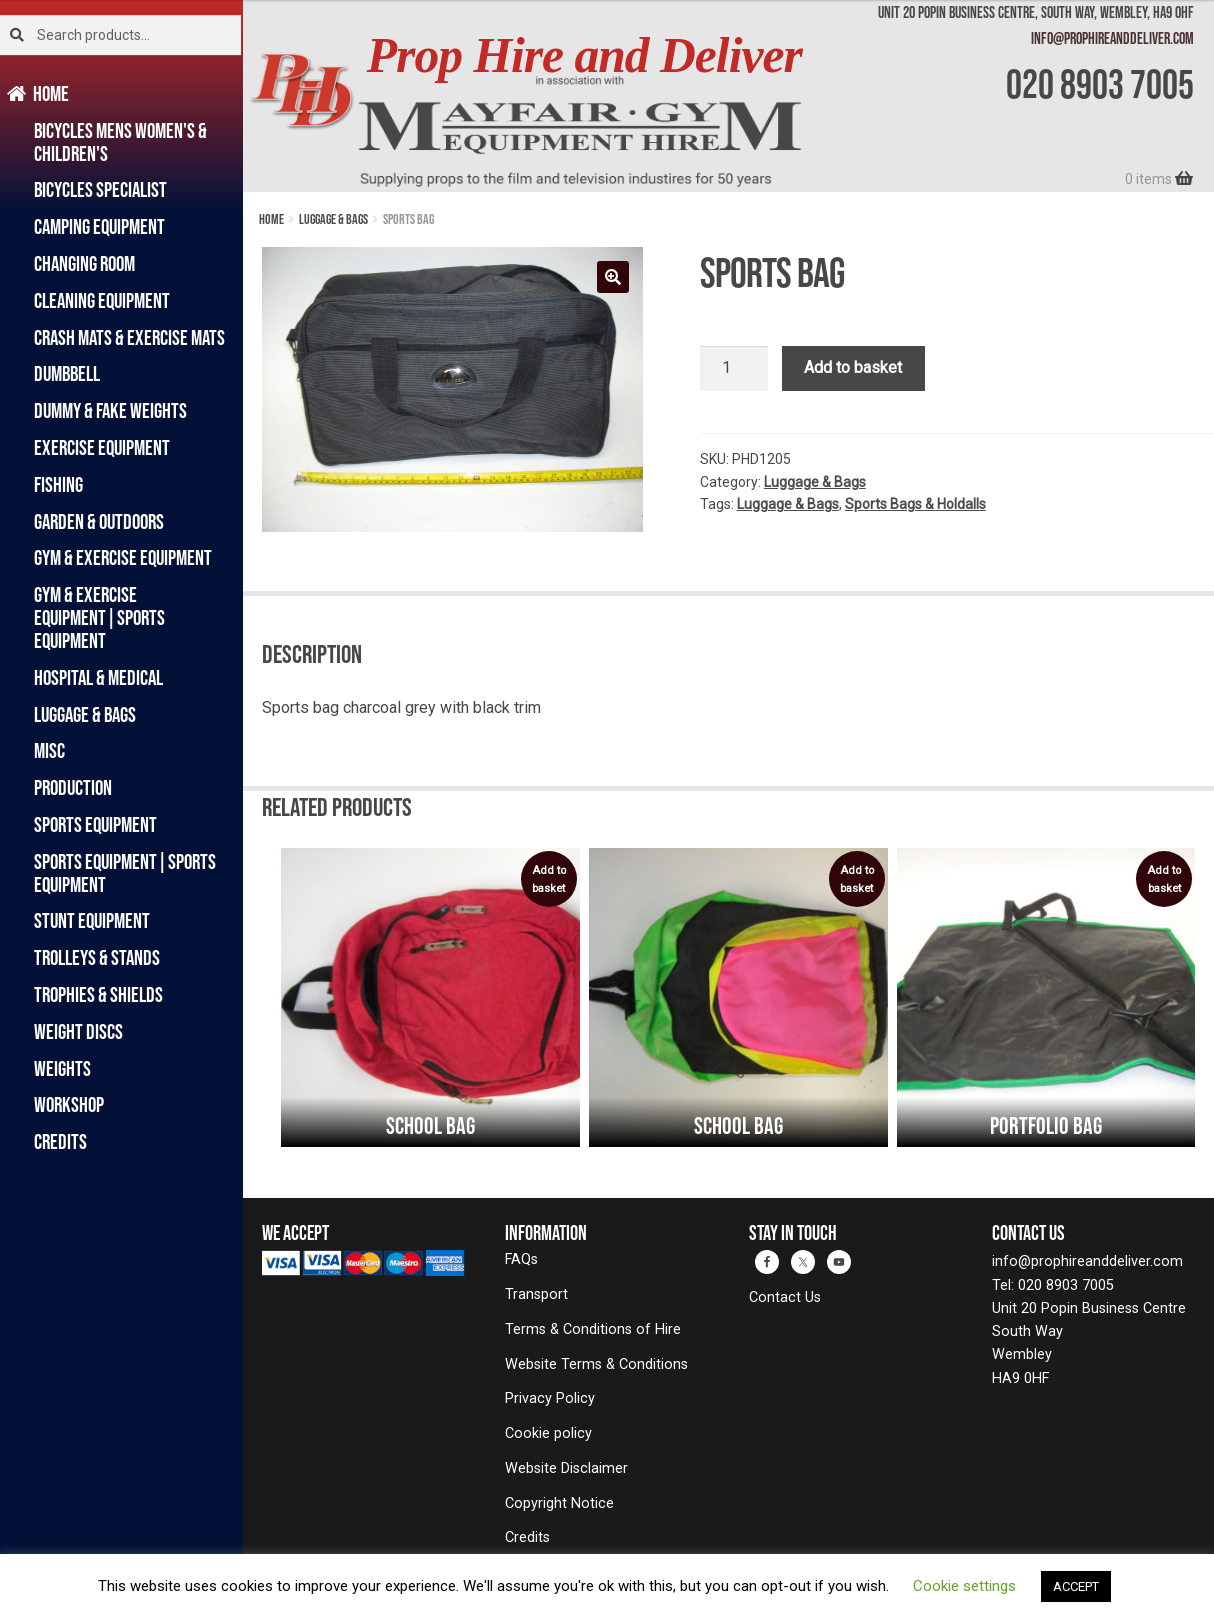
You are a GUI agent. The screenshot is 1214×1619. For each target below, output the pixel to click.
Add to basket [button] (549, 879)
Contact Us (785, 1297)
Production (73, 787)
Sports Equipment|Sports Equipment (125, 873)
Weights (62, 1068)
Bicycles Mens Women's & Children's (120, 142)
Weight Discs (78, 1031)
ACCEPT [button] (1076, 1586)
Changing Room (84, 263)
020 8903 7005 (1100, 84)
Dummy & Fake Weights (110, 410)
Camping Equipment (99, 226)
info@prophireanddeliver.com (1112, 38)
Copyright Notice (559, 1503)
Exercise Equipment (102, 447)
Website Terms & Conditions (596, 1364)
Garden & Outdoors (99, 521)
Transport (536, 1294)
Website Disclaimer (566, 1468)
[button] (613, 277)
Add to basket (853, 367)
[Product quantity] (734, 369)
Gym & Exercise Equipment (123, 557)
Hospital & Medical (98, 677)
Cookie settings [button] (964, 1586)
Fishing (58, 484)
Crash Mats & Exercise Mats (129, 337)
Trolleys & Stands (97, 957)
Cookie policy (548, 1433)
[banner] (728, 96)
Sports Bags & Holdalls (915, 504)
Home (51, 93)
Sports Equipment (95, 824)
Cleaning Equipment (102, 300)
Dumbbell (67, 373)
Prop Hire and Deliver (584, 55)
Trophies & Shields (98, 994)
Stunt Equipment (92, 920)
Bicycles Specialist (100, 189)
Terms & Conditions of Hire (593, 1329)
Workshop (69, 1104)
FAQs (521, 1259)
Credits (60, 1141)
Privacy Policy (550, 1398)
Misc (49, 750)
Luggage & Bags (85, 714)
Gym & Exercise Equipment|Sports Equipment (99, 617)
